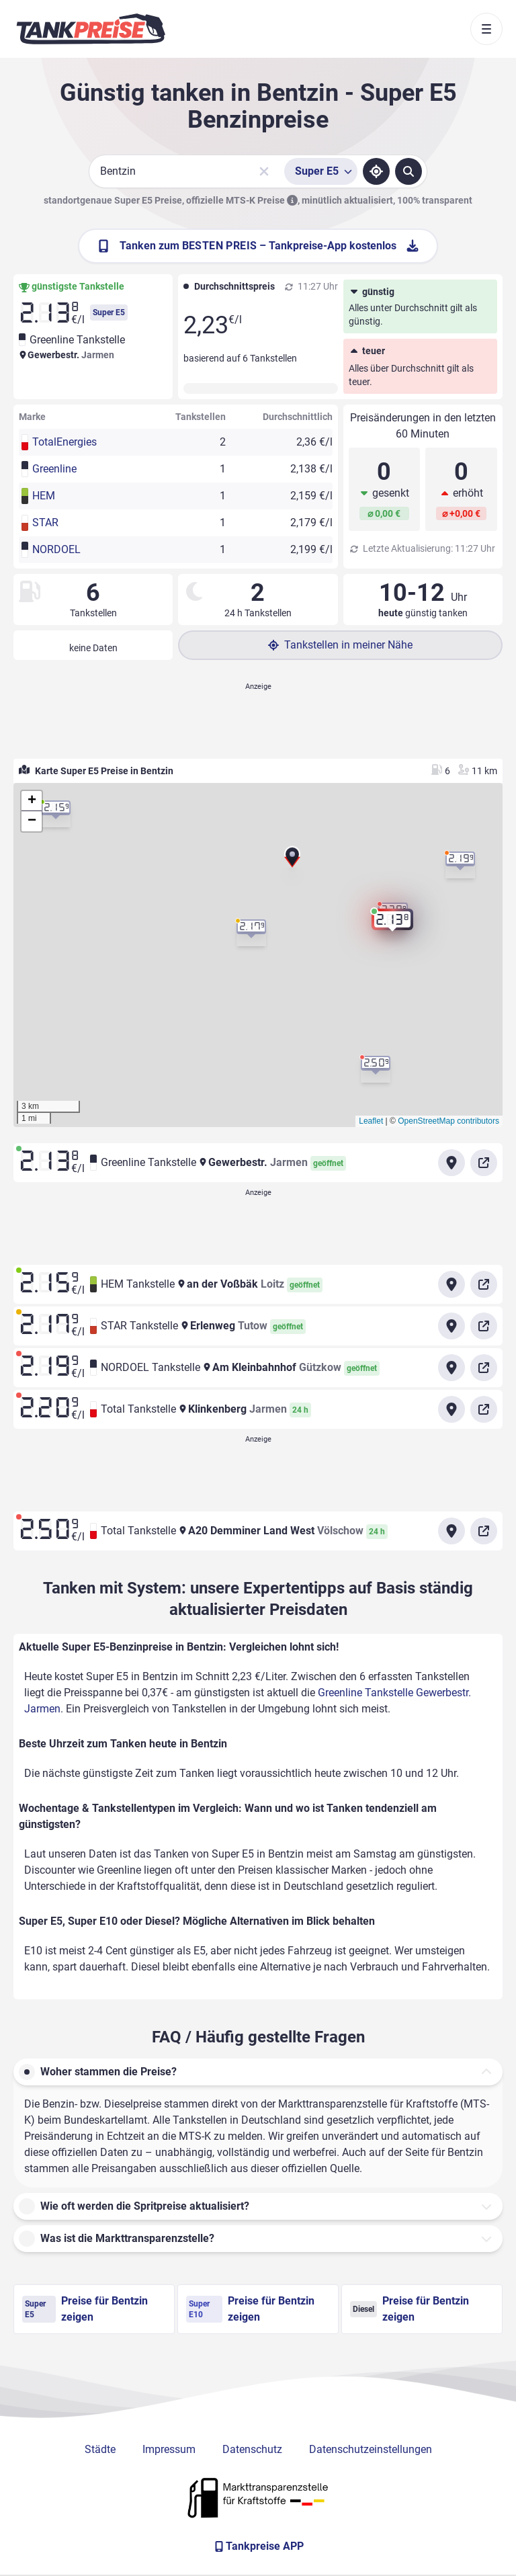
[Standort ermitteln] (376, 171)
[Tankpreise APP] (258, 2546)
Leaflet (371, 1121)
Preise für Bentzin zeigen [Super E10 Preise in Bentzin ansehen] (250, 2308)
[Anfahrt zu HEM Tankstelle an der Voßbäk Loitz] (451, 1284)
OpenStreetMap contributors (448, 1121)
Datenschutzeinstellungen (370, 2449)
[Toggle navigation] (486, 29)
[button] (292, 861)
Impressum (169, 2449)
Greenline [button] (54, 468)
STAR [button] (45, 522)
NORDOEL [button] (56, 549)
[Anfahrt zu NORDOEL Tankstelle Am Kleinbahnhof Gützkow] (451, 1367)
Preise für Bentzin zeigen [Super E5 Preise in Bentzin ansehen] (85, 2308)
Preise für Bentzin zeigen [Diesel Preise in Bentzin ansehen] (409, 2308)
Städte (100, 2449)
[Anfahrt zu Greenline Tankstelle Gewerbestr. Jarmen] (451, 1162)
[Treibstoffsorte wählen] (320, 171)
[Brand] (90, 29)
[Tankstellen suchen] (408, 171)
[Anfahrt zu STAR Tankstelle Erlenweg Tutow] (451, 1326)
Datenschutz (252, 2449)
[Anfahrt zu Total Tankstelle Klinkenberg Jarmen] (451, 1409)
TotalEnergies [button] (64, 441)
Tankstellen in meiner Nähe (340, 644)
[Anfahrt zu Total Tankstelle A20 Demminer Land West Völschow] (451, 1531)
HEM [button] (43, 495)
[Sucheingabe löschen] (264, 171)
